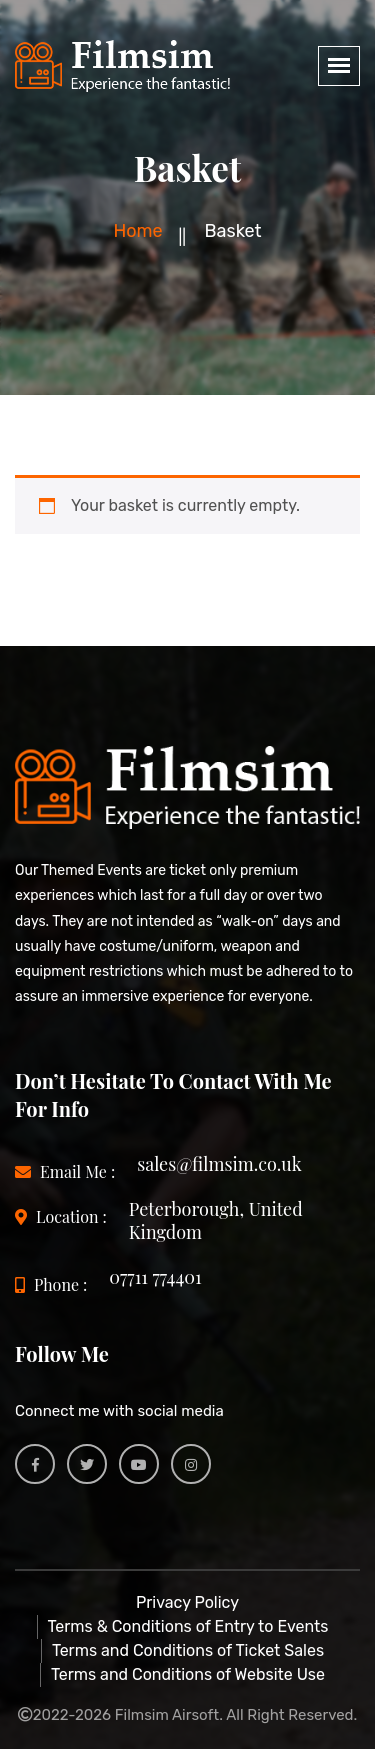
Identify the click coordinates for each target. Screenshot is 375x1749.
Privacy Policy (187, 1602)
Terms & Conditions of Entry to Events (188, 1626)
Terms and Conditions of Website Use (188, 1674)
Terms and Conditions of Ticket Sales (188, 1650)
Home (137, 231)
